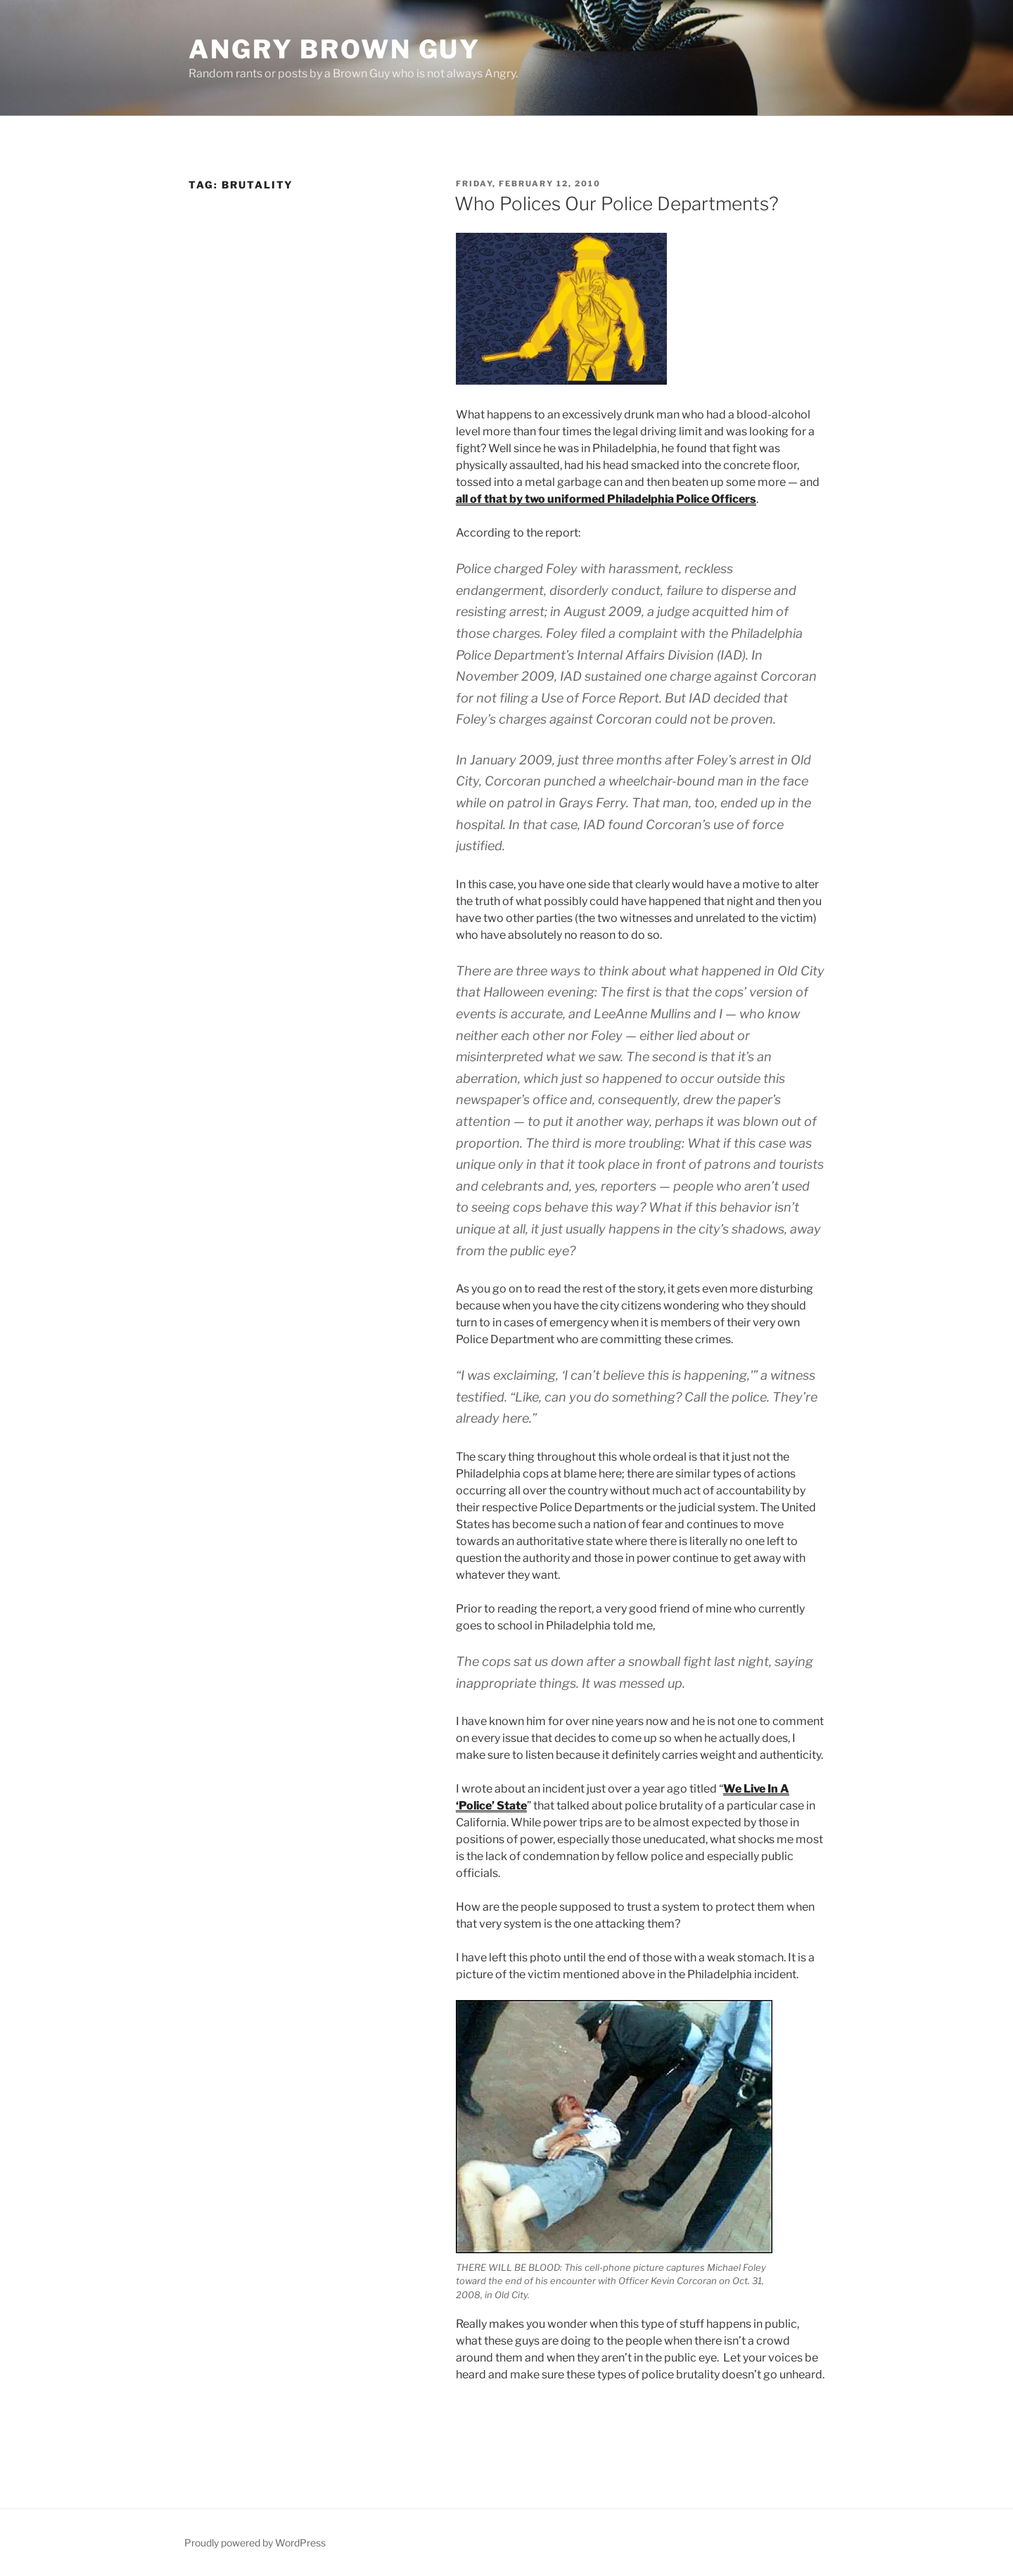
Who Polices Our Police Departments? (616, 203)
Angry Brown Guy (334, 49)
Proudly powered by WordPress (255, 2543)
